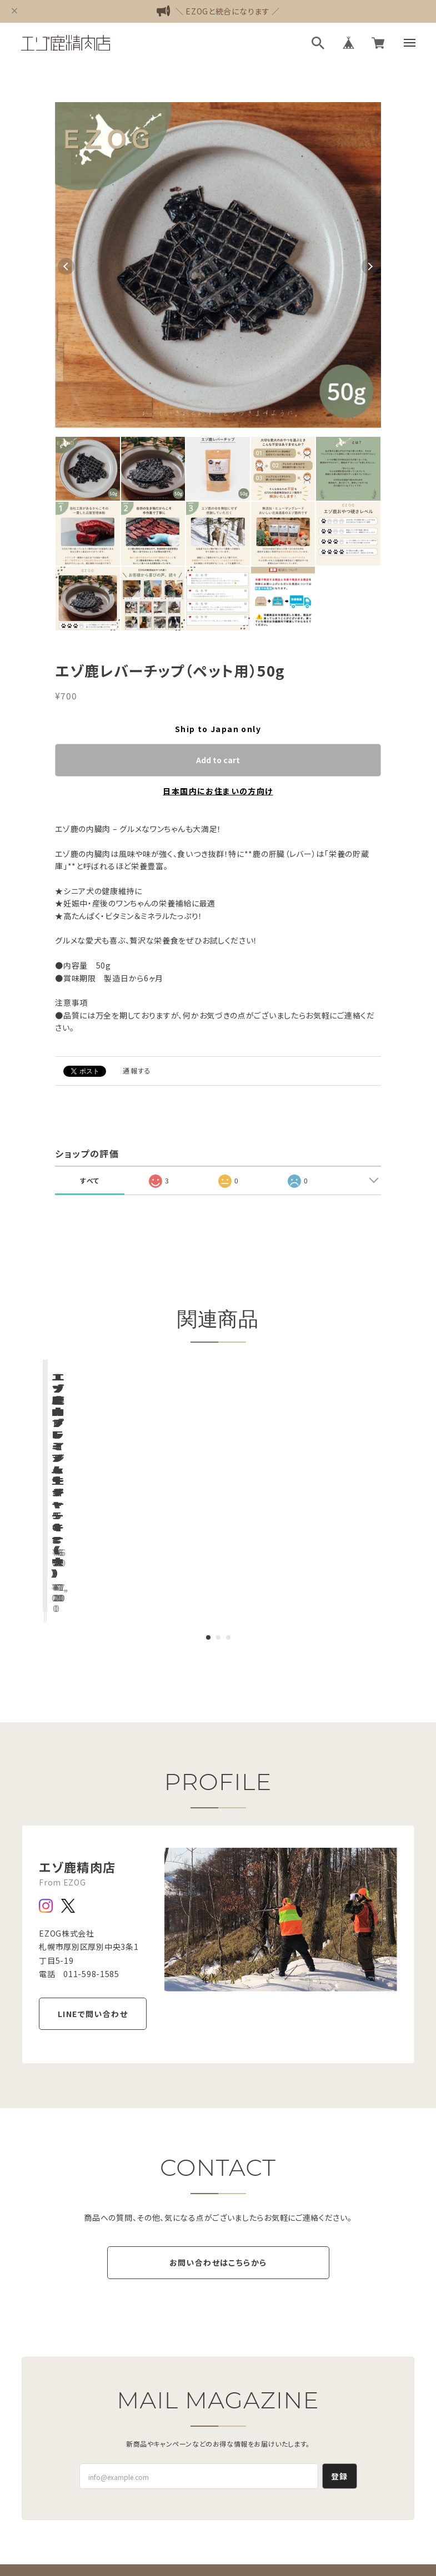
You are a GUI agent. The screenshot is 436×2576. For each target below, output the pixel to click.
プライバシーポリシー (148, 2548)
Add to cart (218, 759)
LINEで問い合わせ (93, 1925)
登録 (339, 2410)
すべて (89, 1180)
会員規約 (307, 2548)
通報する (137, 1070)
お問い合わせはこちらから (218, 2196)
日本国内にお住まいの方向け (218, 791)
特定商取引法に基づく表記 (237, 2548)
